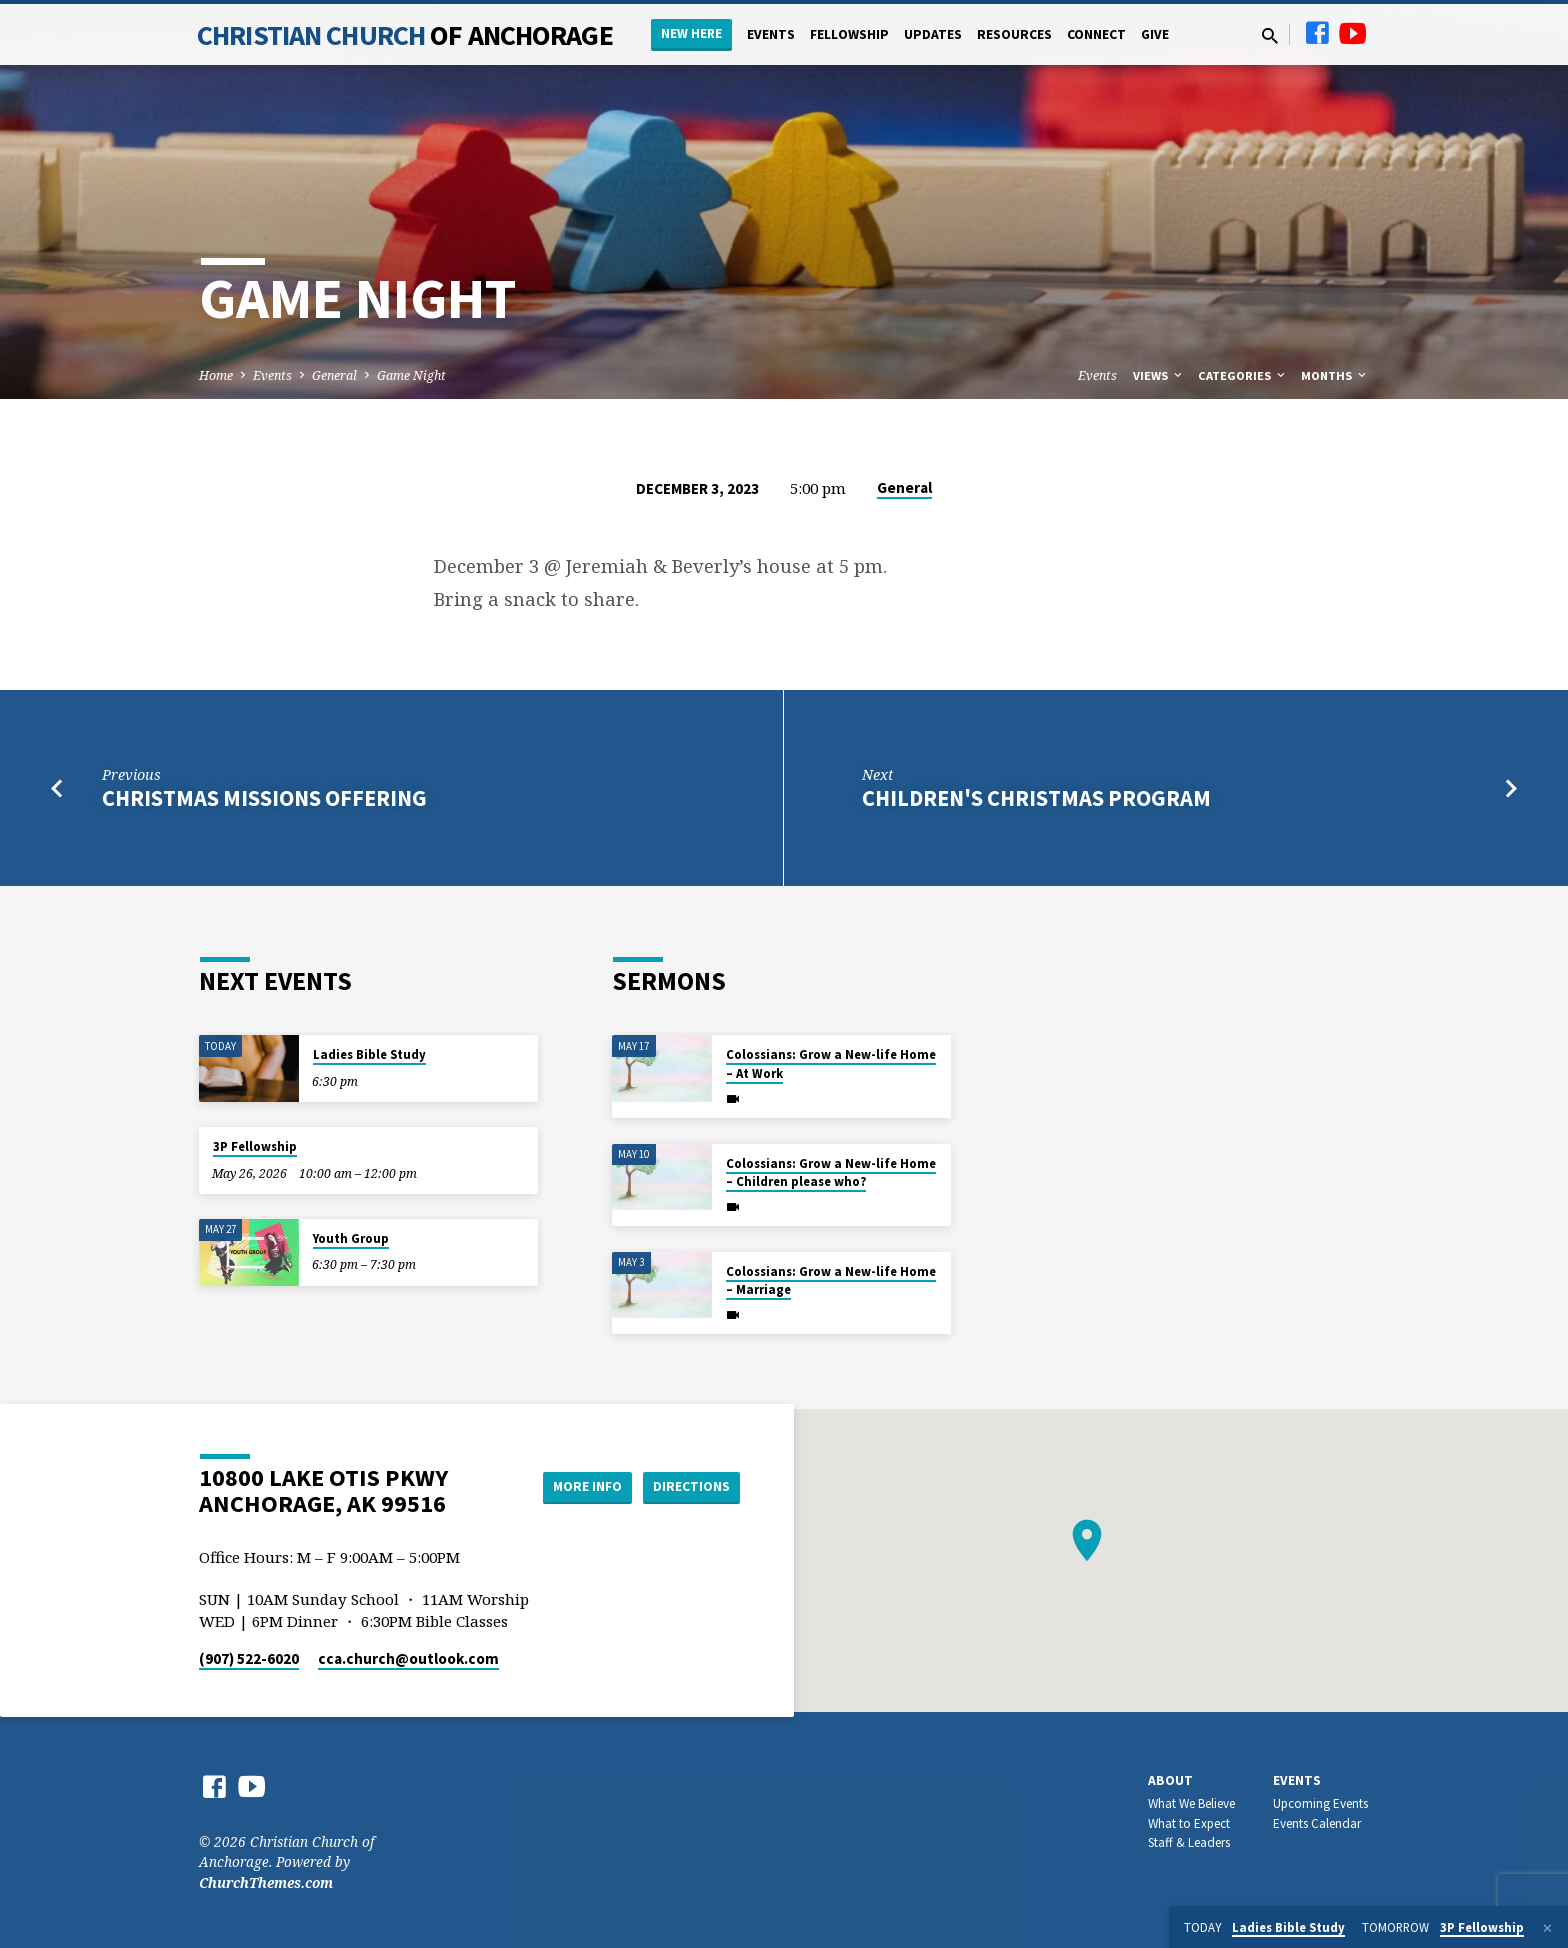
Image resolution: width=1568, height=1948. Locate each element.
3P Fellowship (255, 1146)
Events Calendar (1317, 1823)
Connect (1096, 34)
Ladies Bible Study (369, 1054)
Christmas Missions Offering (264, 798)
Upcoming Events (1320, 1803)
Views (1159, 375)
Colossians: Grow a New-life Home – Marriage (831, 1280)
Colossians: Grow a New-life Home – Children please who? (831, 1172)
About (1170, 1780)
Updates (933, 34)
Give (1155, 34)
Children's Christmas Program (1036, 798)
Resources (1014, 34)
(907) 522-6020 (249, 1658)
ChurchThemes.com (266, 1882)
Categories (1243, 375)
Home (216, 375)
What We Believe (1191, 1803)
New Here (691, 33)
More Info (577, 1486)
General (334, 375)
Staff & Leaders (1189, 1842)
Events (771, 34)
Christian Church (405, 35)
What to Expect (1189, 1823)
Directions (690, 1486)
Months (1335, 375)
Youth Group (351, 1238)
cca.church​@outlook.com (408, 1658)
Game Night (411, 375)
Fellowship (849, 34)
